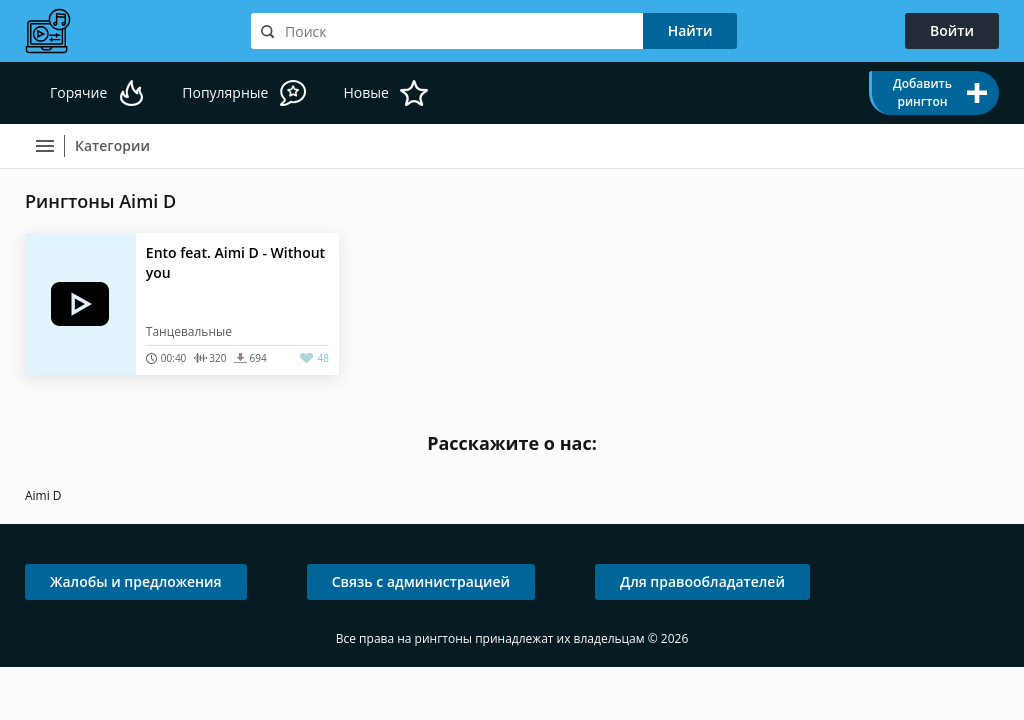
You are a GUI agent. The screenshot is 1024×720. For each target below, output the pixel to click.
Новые (365, 92)
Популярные (225, 92)
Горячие (78, 92)
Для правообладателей (702, 581)
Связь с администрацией (421, 581)
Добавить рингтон (922, 92)
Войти (952, 30)
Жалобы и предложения (136, 581)
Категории (112, 145)
